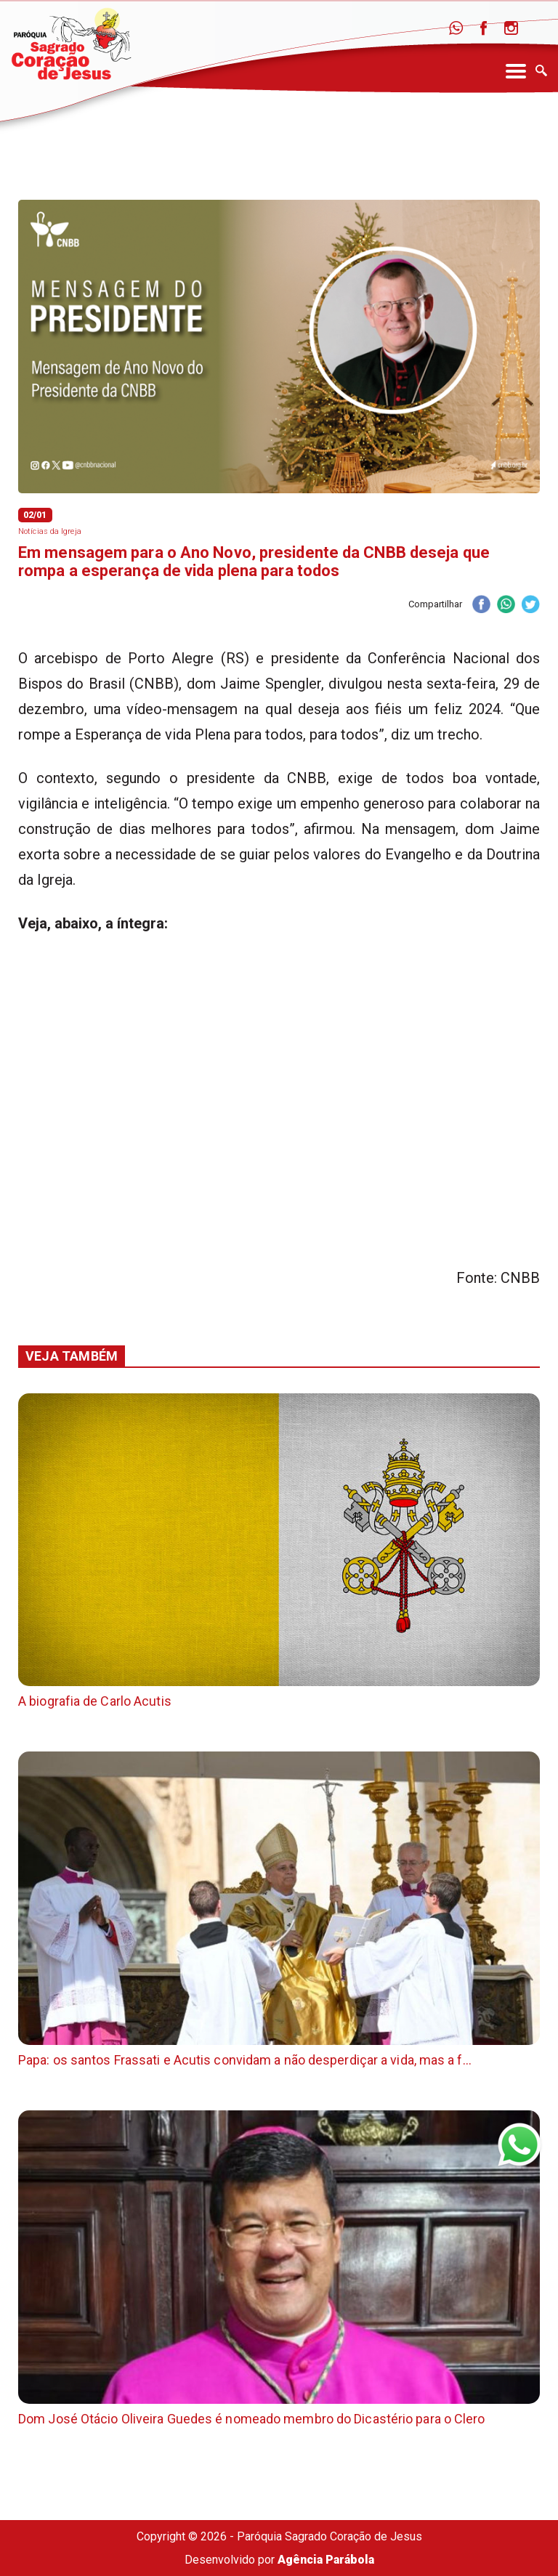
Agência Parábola (326, 2560)
